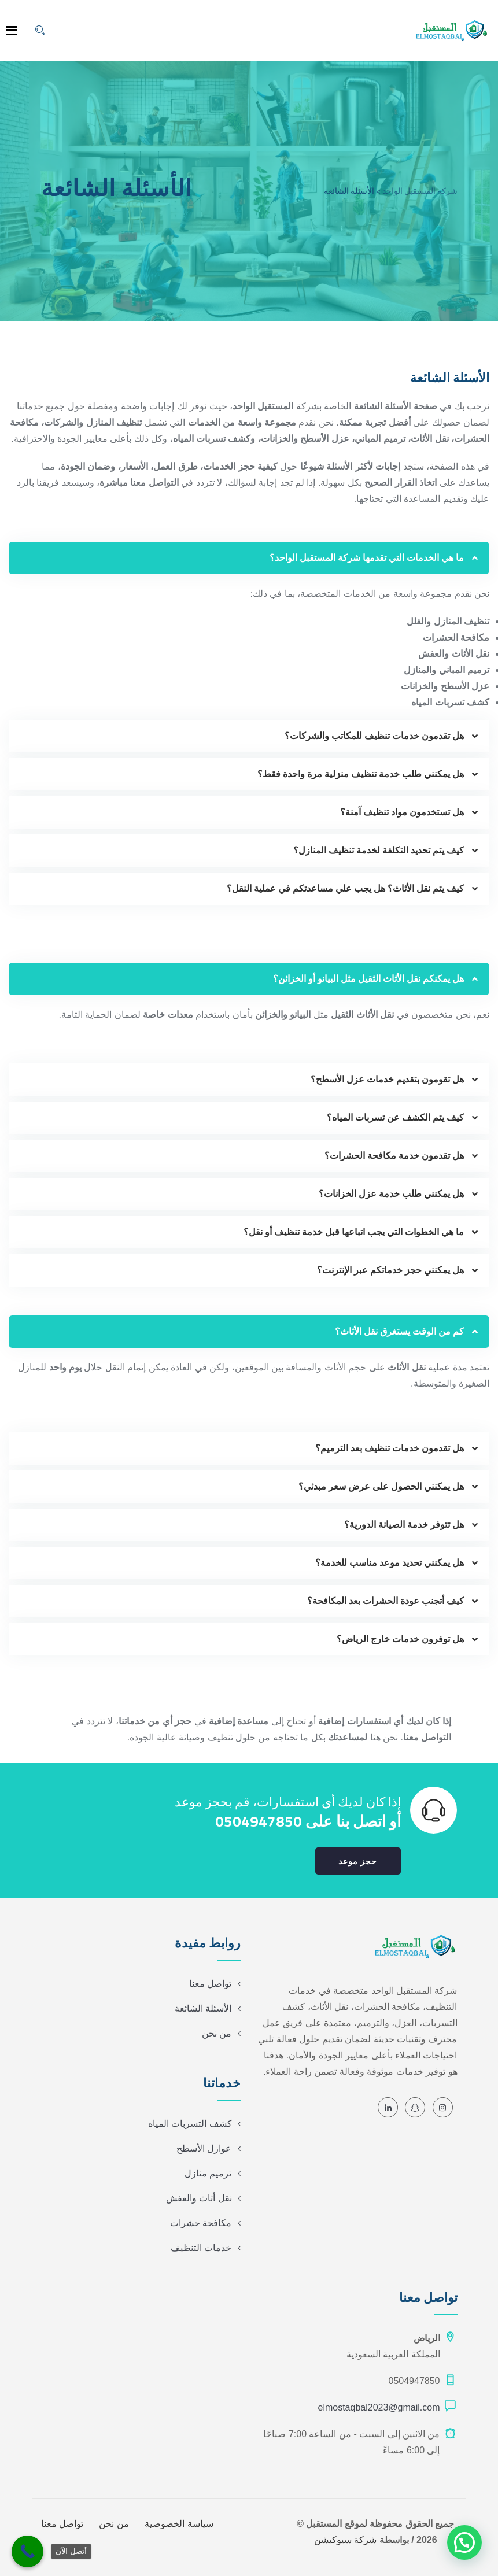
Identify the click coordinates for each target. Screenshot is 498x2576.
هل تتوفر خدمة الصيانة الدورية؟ (404, 1524)
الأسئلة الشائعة (203, 2008)
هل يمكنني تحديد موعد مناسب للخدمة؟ (389, 1562)
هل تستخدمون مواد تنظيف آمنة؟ (402, 812)
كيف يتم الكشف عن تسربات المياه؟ (395, 1117)
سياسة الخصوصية (179, 2524)
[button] (249, 558)
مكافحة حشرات (200, 2223)
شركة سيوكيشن (345, 2540)
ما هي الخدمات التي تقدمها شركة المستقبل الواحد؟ (367, 557)
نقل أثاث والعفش (199, 2198)
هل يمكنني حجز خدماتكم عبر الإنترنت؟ (390, 1270)
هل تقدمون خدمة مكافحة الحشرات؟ (394, 1155)
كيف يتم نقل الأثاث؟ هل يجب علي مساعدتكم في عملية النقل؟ (345, 888)
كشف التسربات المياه (190, 2123)
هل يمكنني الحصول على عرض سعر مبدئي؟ (381, 1486)
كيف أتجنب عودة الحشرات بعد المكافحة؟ (385, 1600)
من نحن (216, 2033)
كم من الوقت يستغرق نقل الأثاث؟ (399, 1331)
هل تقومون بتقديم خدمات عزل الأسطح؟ (387, 1079)
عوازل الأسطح (203, 2148)
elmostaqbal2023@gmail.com (379, 2407)
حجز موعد (357, 1861)
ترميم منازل (208, 2173)
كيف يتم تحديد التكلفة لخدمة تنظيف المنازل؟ (378, 850)
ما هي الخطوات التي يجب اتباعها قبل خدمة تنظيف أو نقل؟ (354, 1231)
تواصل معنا (210, 1984)
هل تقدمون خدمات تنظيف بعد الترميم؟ (389, 1448)
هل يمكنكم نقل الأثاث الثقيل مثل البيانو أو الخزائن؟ (368, 978)
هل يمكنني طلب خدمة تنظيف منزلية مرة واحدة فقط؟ (360, 773)
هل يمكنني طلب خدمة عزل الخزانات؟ (391, 1193)
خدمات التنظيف (201, 2248)
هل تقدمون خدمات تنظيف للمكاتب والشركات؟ (374, 735)
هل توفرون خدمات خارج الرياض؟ (400, 1638)
